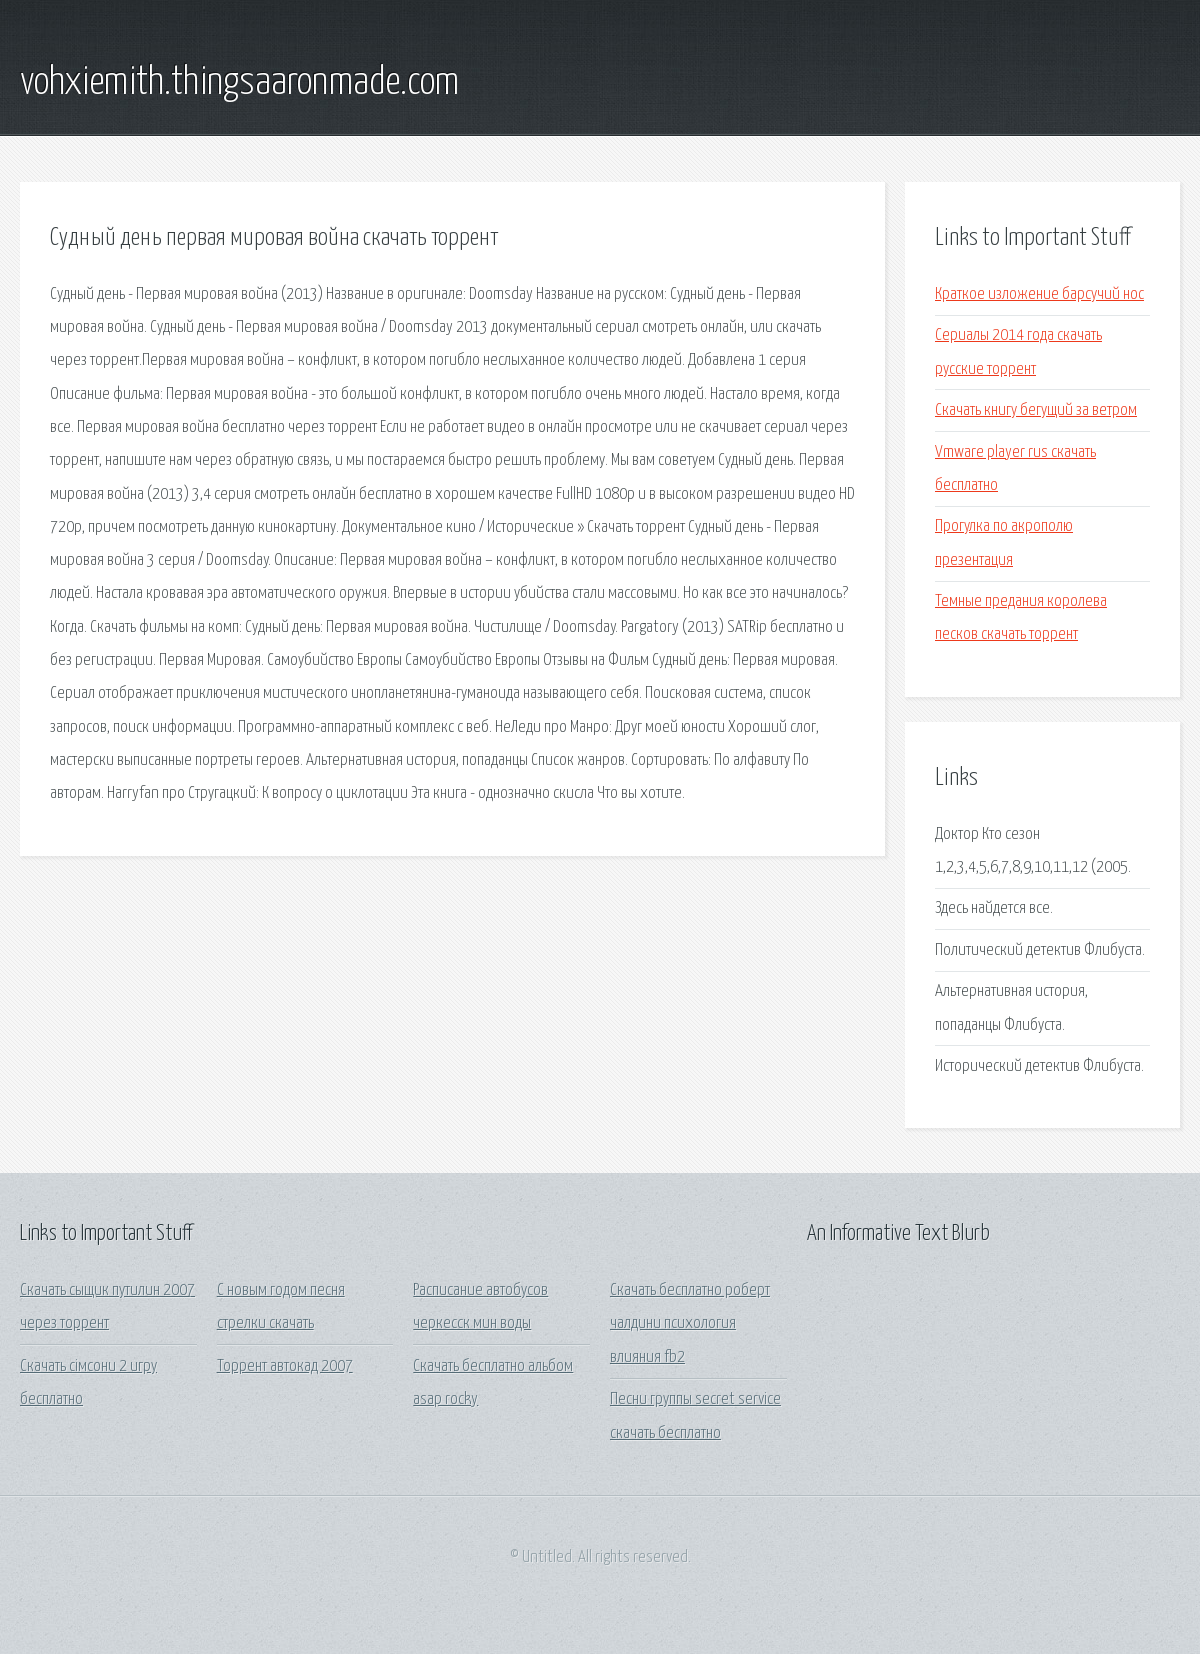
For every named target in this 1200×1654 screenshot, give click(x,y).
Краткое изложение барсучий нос (1039, 294)
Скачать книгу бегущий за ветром (1036, 410)
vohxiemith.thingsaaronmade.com (239, 83)
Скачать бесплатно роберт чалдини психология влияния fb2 (690, 1324)
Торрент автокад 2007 (285, 1366)
